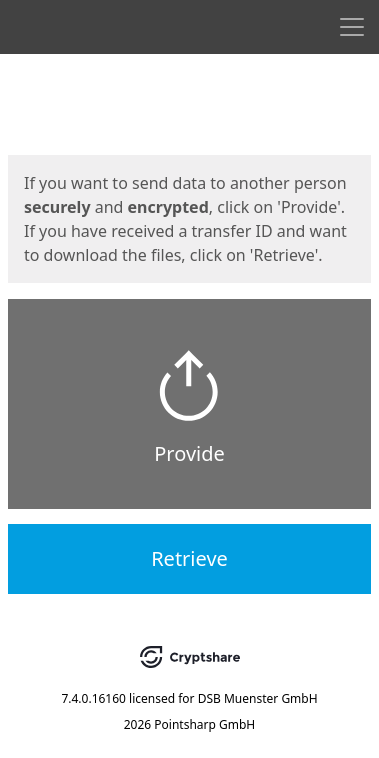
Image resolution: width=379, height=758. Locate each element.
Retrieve (189, 558)
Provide (189, 453)
